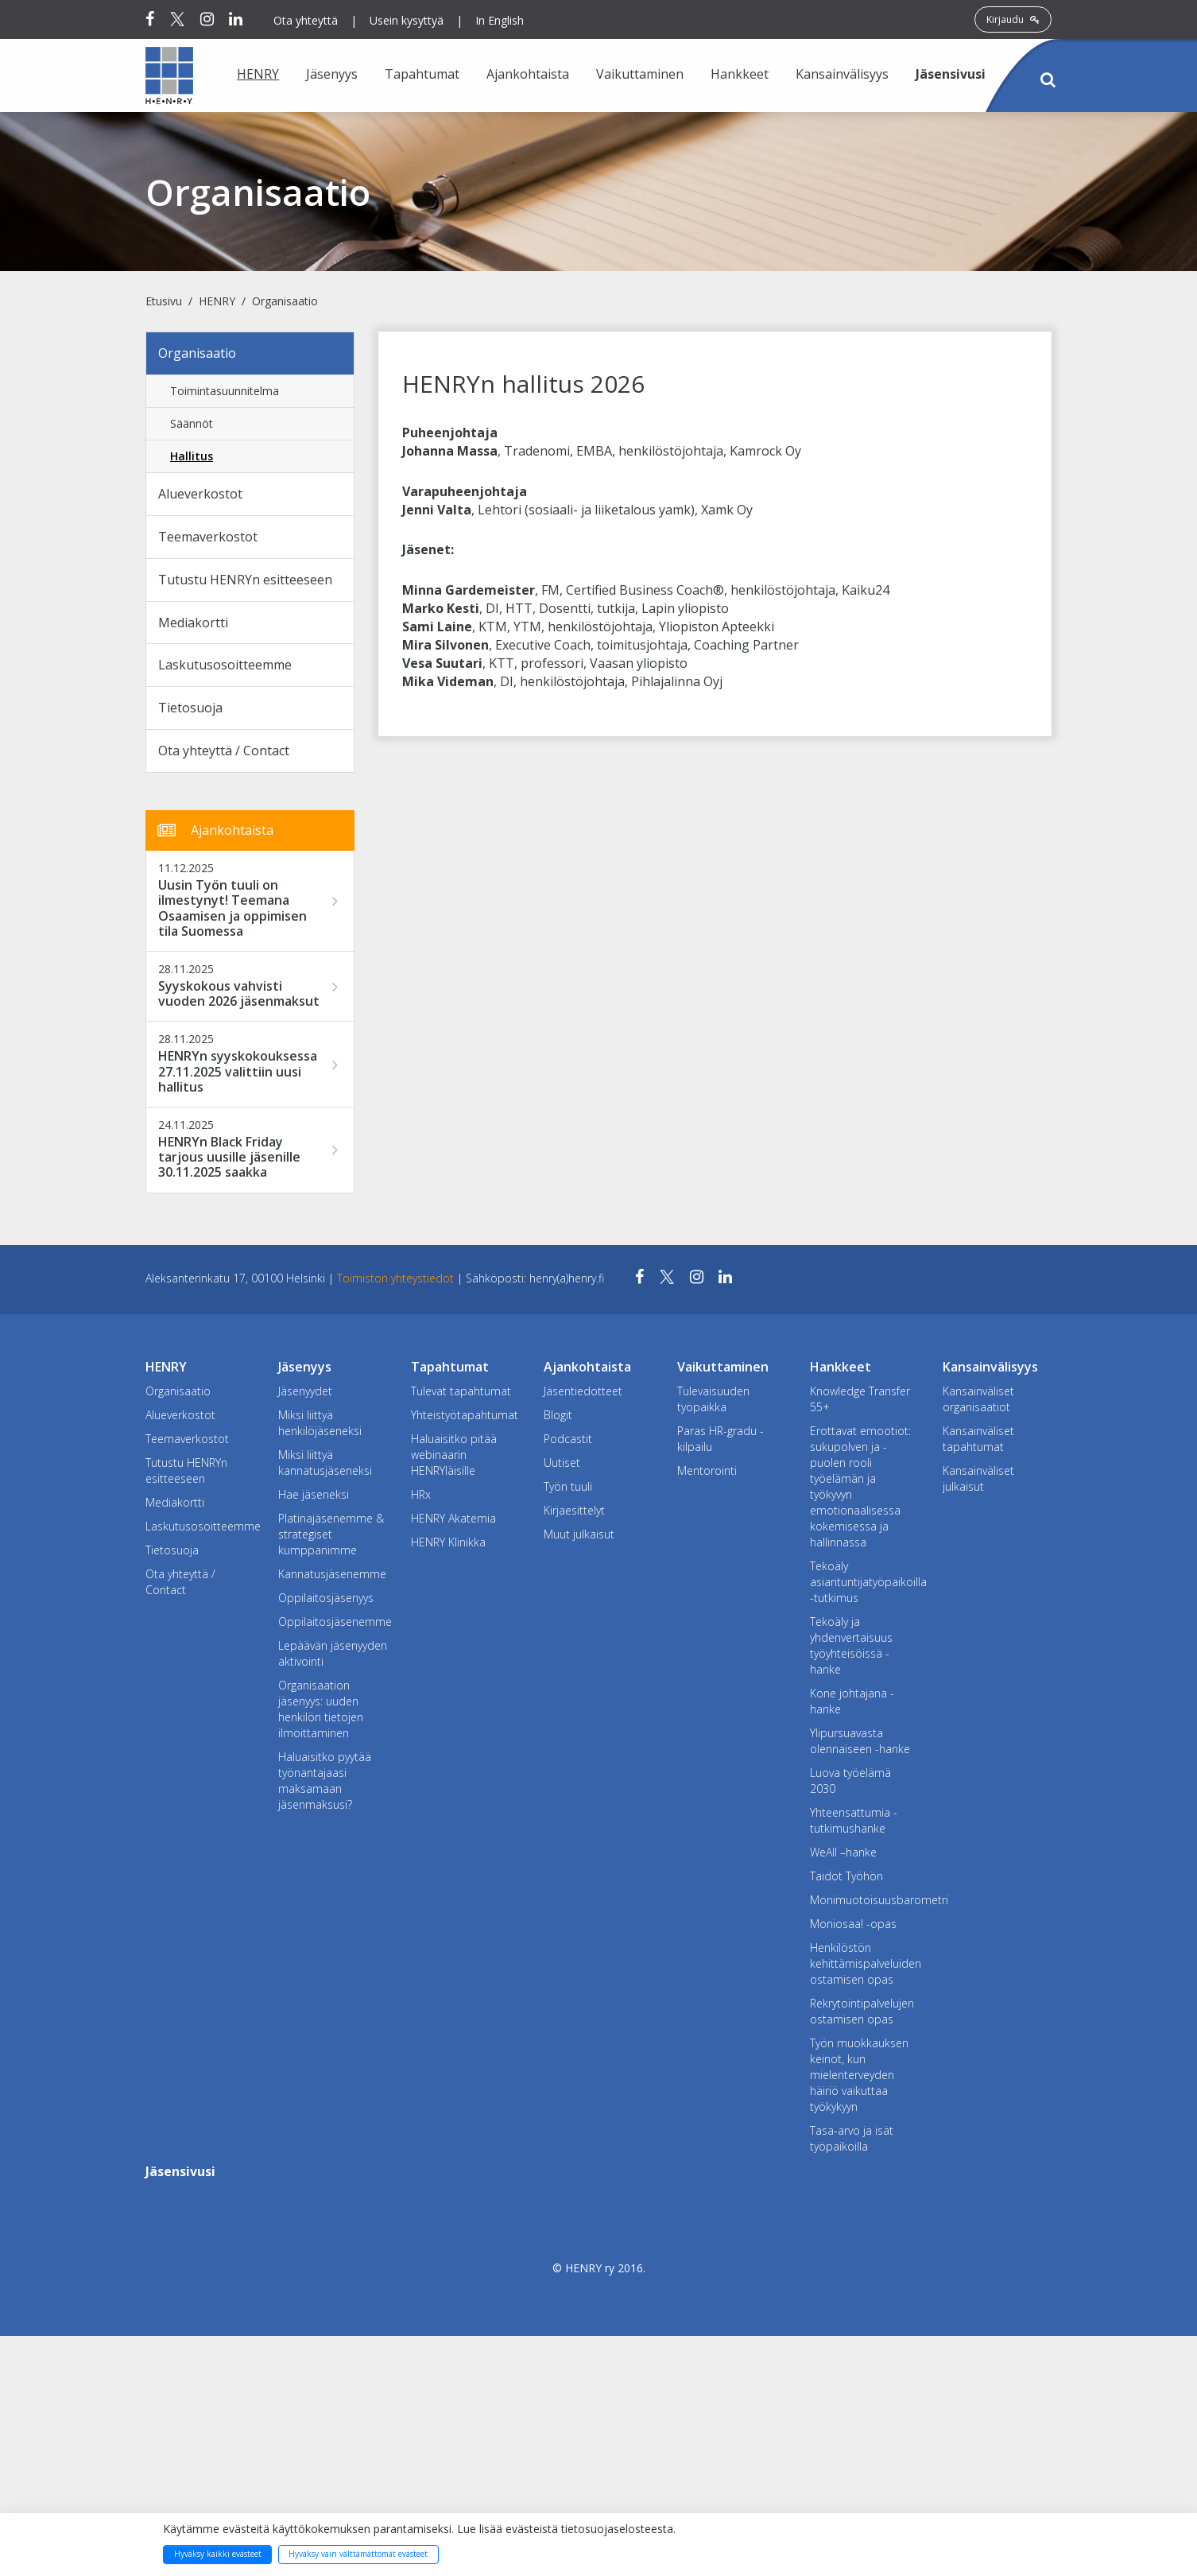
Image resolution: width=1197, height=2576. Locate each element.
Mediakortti (193, 622)
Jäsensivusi (951, 74)
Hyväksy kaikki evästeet (217, 2553)
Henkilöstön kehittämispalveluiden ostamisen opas (864, 1963)
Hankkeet (740, 74)
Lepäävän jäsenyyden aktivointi (332, 1653)
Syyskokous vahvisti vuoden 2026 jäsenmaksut (239, 994)
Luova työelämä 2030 (850, 1780)
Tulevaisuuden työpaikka (713, 1398)
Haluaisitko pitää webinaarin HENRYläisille (454, 1454)
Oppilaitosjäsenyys (326, 1597)
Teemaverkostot (208, 536)
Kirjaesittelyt (574, 1510)
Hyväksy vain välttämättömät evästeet (358, 2553)
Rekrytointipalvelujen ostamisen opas (862, 2011)
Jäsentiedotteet (583, 1391)
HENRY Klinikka (448, 1542)
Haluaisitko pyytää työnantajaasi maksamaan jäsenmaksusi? (324, 1780)
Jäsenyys (332, 74)
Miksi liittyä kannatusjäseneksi (325, 1462)
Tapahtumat (422, 74)
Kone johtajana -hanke (852, 1701)
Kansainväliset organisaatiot (978, 1398)
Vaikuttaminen (640, 74)
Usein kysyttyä (407, 20)
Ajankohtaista (527, 74)
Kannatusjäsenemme (332, 1573)
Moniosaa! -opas (853, 1923)
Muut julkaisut (579, 1534)
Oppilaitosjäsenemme (332, 1621)
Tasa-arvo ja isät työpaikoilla (851, 2138)
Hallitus (191, 456)
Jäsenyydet (305, 1391)
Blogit (558, 1414)
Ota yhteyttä (305, 20)
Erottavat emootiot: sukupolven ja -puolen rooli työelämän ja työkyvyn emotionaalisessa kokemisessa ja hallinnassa (860, 1486)
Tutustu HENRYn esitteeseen (245, 579)
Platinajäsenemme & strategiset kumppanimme (331, 1534)
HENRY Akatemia (453, 1518)
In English (499, 20)
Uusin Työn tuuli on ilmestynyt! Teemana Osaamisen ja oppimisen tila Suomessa (232, 908)
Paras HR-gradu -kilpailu (720, 1438)
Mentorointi (707, 1470)
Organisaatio (285, 300)
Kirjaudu (1013, 19)
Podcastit (568, 1438)
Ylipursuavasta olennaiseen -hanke (860, 1740)
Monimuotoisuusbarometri (864, 1899)
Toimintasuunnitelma (224, 390)
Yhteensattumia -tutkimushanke (853, 1820)
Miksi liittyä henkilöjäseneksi (320, 1422)
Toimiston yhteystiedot (397, 1278)
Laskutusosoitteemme (225, 664)
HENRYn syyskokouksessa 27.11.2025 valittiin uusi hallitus (237, 1072)
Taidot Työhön (846, 1876)
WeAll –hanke (843, 1852)
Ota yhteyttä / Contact (223, 750)
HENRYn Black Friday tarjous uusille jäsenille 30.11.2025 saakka (229, 1158)
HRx (421, 1494)
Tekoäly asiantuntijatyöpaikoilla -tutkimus (864, 1581)
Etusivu (163, 300)
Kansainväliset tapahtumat (978, 1438)
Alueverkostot (200, 493)
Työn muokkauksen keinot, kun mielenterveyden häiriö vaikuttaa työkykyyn (859, 2074)
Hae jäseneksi (313, 1494)
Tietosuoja (190, 707)
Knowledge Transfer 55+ (860, 1398)
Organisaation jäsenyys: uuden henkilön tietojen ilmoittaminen (320, 1709)
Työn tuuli (568, 1486)
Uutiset (562, 1462)
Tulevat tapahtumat (461, 1391)
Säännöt (191, 423)
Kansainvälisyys (842, 74)
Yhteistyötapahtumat (464, 1414)
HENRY (258, 74)
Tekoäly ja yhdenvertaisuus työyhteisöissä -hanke (851, 1645)
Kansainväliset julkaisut (978, 1478)
